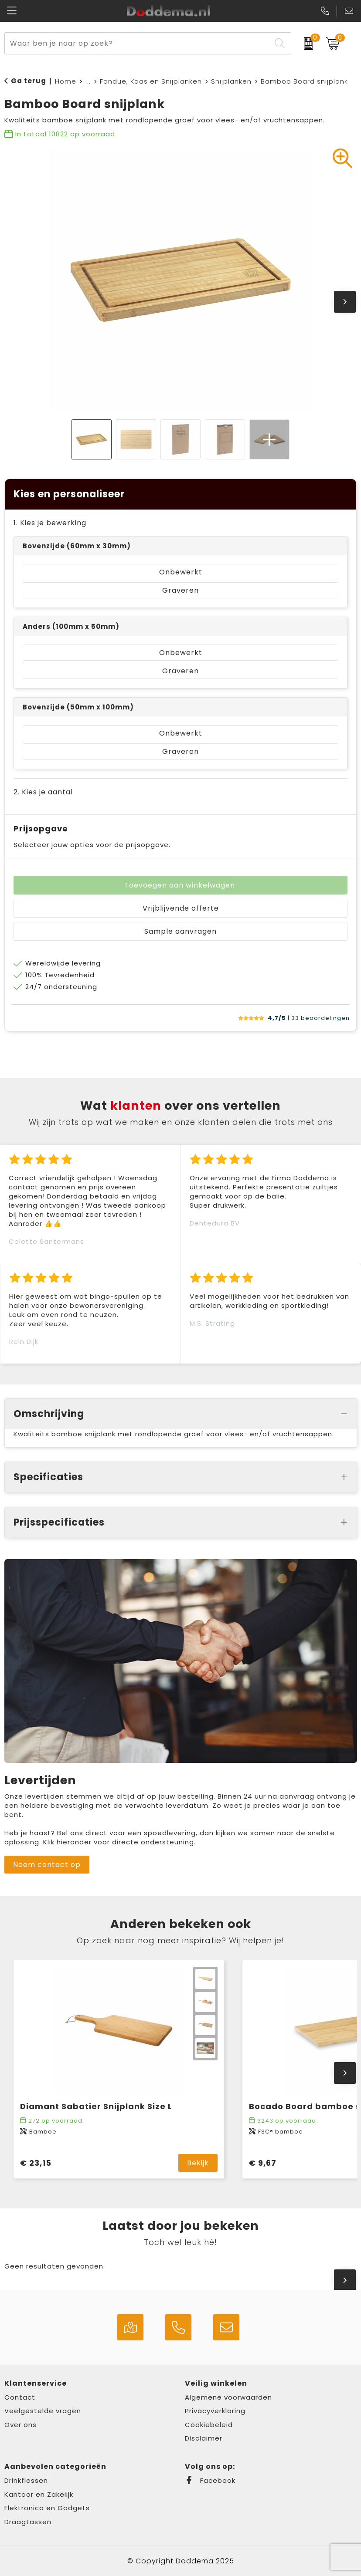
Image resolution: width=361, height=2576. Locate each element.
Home (65, 81)
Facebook (210, 2480)
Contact (19, 2397)
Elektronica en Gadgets (47, 2507)
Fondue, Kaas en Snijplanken (151, 81)
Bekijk (198, 2163)
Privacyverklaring (215, 2410)
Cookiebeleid (209, 2424)
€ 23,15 (35, 2163)
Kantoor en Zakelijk (38, 2494)
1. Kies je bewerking (50, 522)
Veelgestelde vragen (42, 2410)
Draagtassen (27, 2521)
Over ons (20, 2424)
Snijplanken (231, 81)
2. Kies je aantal (43, 792)
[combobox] (138, 43)
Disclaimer (203, 2438)
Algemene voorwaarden (228, 2397)
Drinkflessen (26, 2480)
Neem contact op (47, 1865)
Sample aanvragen (180, 931)
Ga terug (28, 80)
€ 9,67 (262, 2163)
